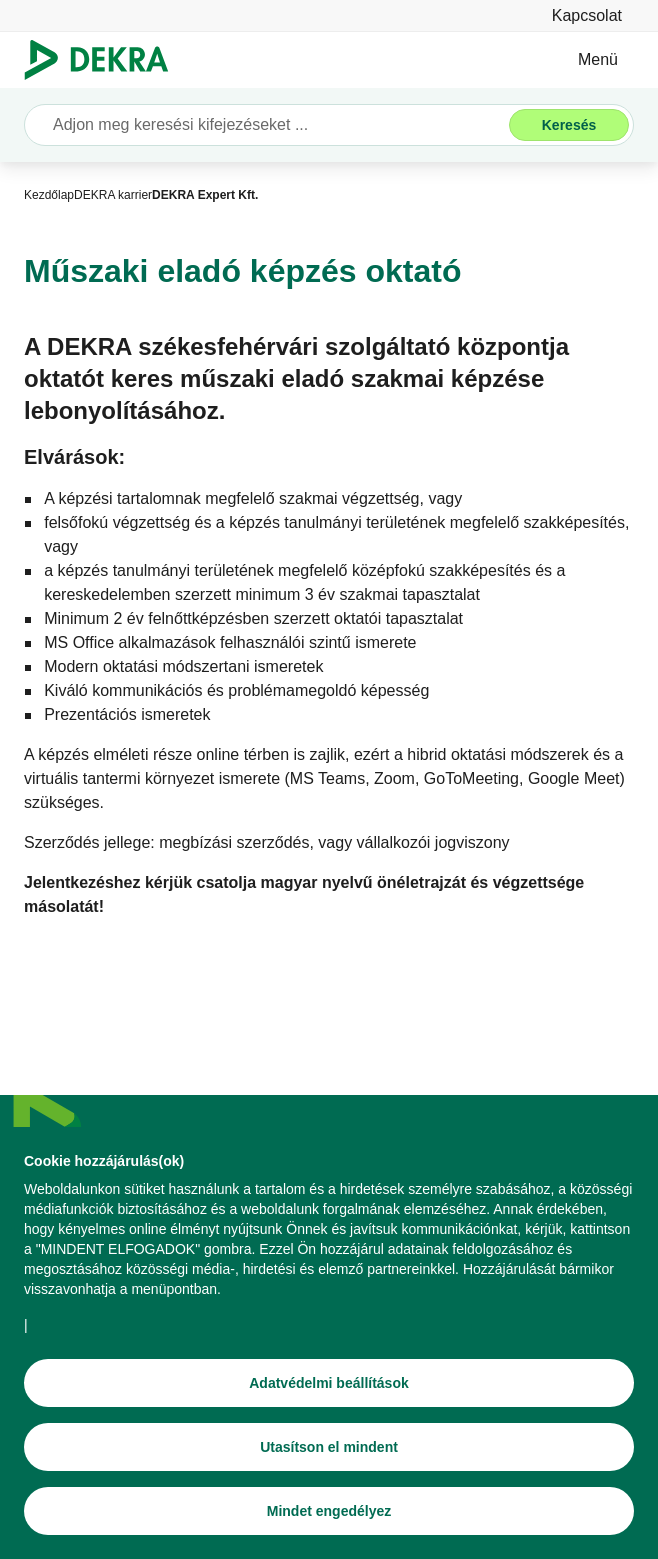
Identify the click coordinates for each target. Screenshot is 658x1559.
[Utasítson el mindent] (329, 1451)
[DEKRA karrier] (113, 195)
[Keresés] (569, 125)
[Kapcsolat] (587, 15)
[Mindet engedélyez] (329, 1515)
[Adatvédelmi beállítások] (329, 1387)
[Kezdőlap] (49, 195)
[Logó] (104, 60)
